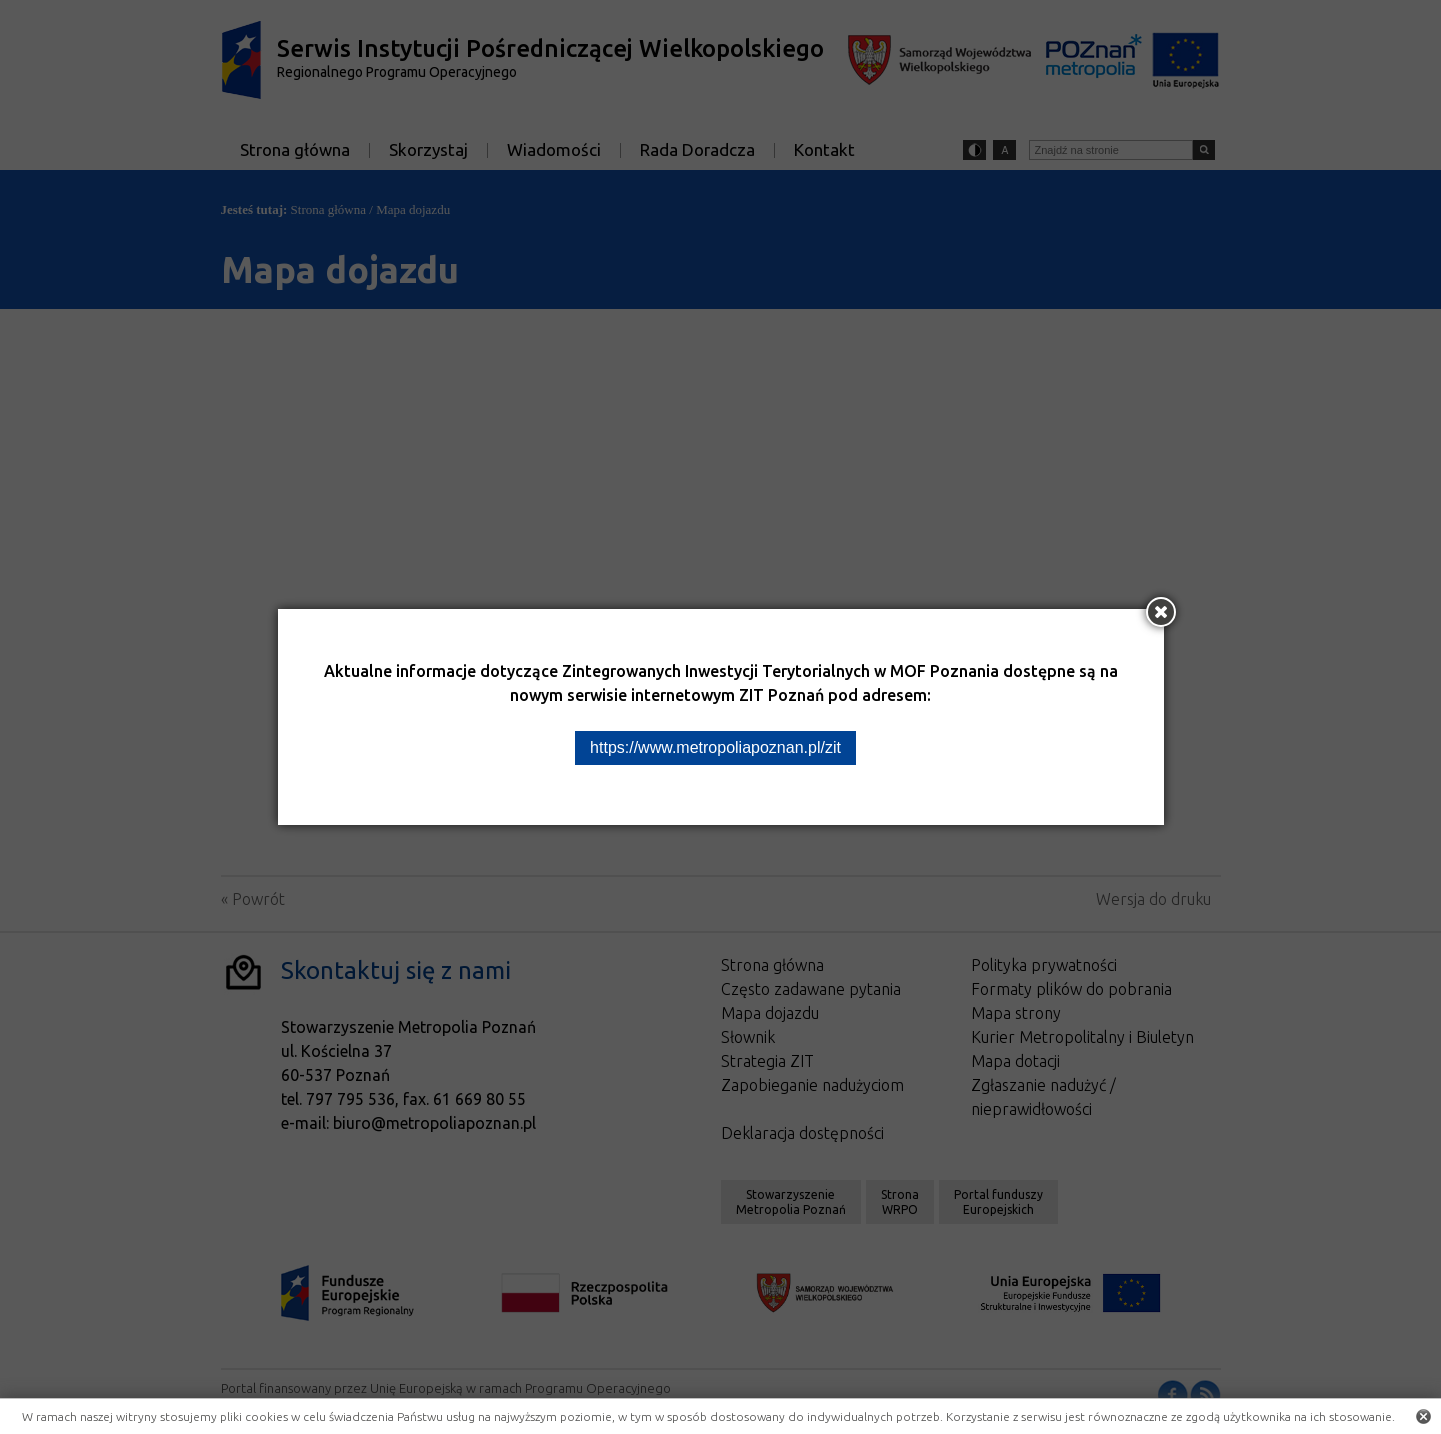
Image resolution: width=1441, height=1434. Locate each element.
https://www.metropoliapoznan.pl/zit (715, 747)
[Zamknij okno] (1161, 612)
